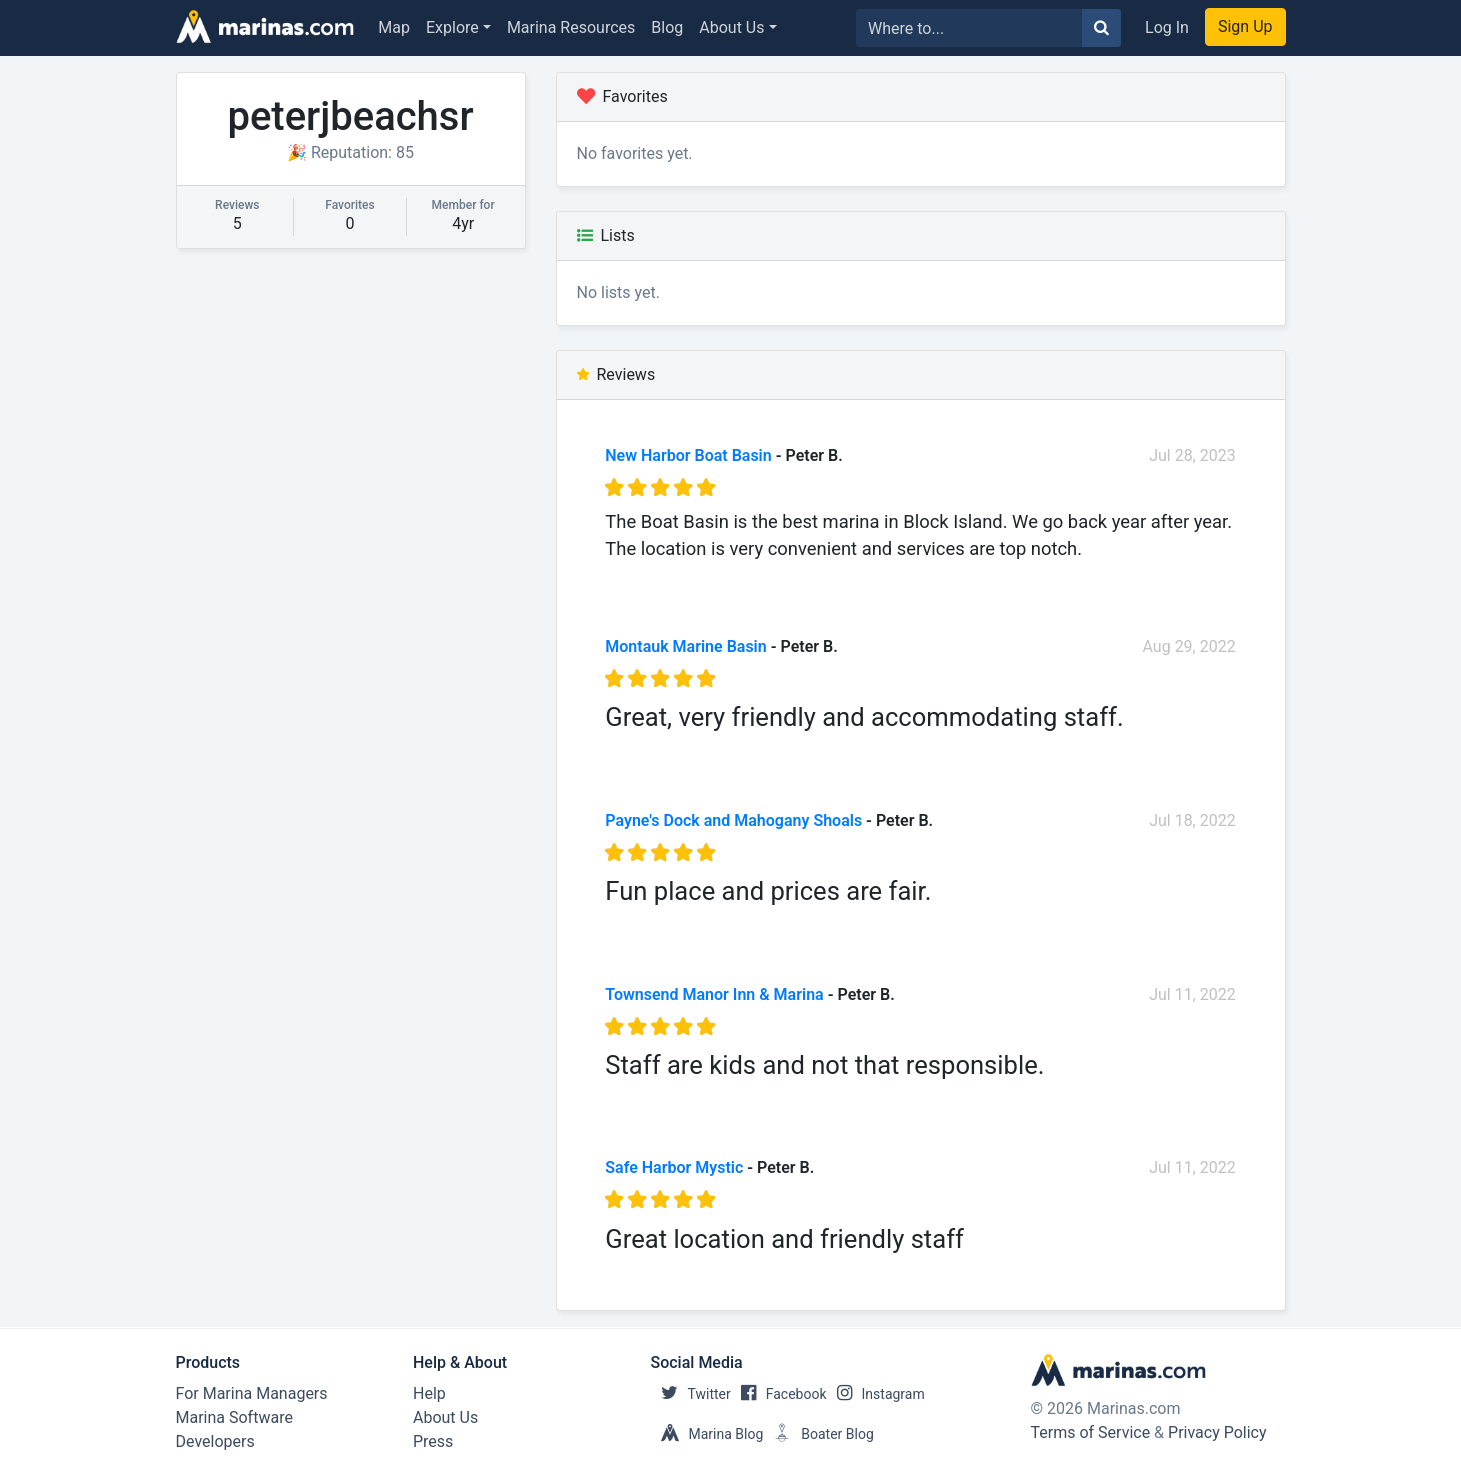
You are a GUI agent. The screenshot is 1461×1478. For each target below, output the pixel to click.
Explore (452, 27)
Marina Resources (571, 27)
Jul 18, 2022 (1192, 820)
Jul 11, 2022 (1192, 994)
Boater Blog (818, 1434)
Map (394, 27)
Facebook (779, 1394)
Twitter (691, 1394)
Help (429, 1393)
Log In (1167, 27)
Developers (215, 1441)
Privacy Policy (1217, 1432)
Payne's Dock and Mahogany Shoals (733, 820)
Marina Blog (707, 1434)
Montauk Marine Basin (685, 646)
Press (433, 1441)
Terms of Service (1091, 1432)
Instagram (876, 1394)
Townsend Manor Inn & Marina (714, 994)
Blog (667, 27)
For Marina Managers (252, 1393)
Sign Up (1245, 26)
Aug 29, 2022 (1189, 646)
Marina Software (234, 1417)
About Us (731, 27)
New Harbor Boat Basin (688, 455)
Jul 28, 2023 (1192, 455)
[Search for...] (969, 28)
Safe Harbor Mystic (674, 1167)
